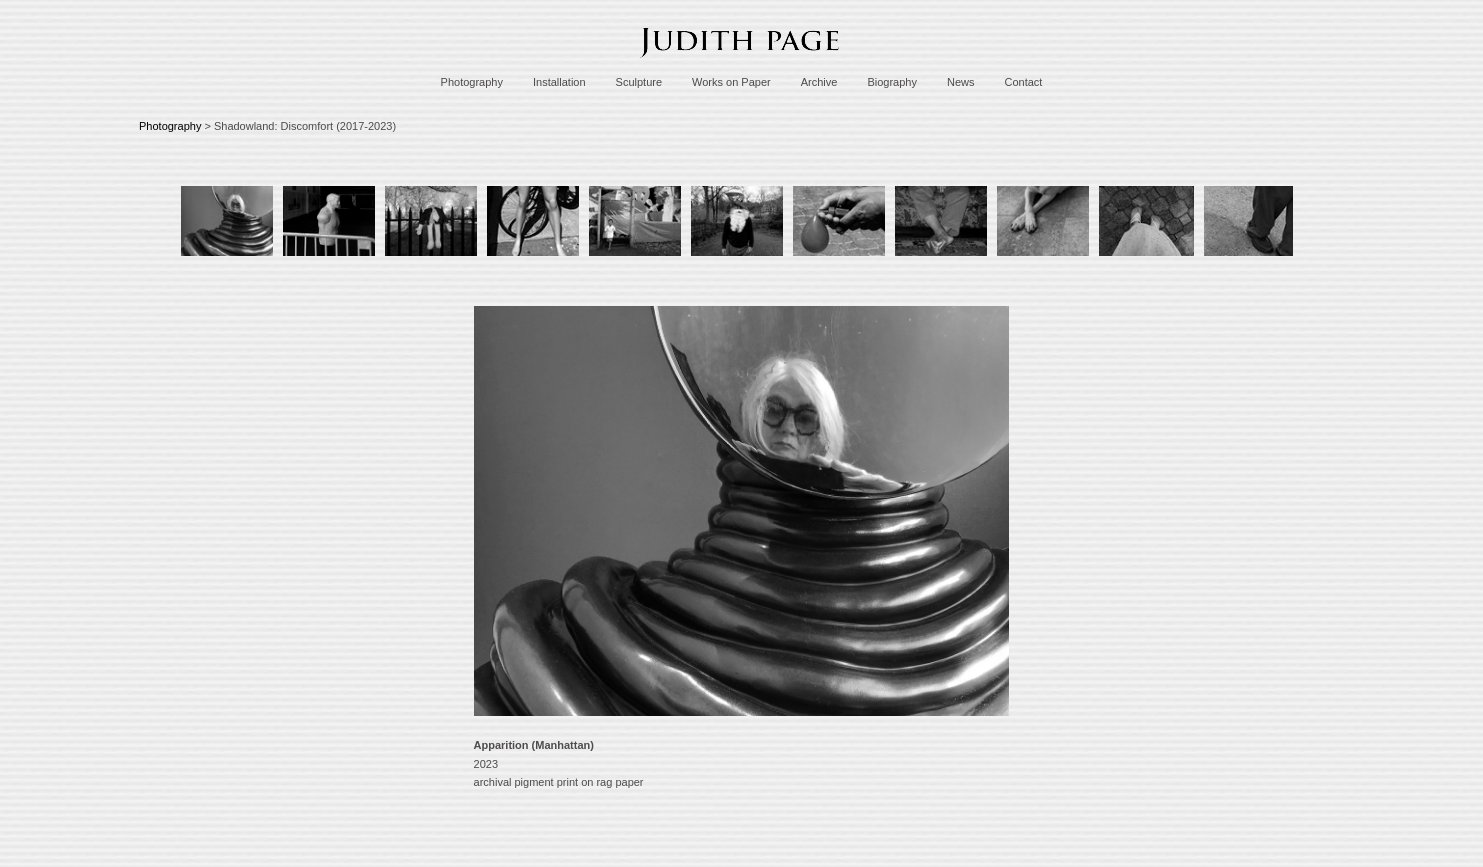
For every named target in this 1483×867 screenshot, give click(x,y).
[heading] (742, 63)
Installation (559, 82)
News (961, 82)
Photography (472, 82)
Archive (819, 82)
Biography (892, 82)
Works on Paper (731, 82)
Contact (1023, 82)
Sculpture (639, 82)
